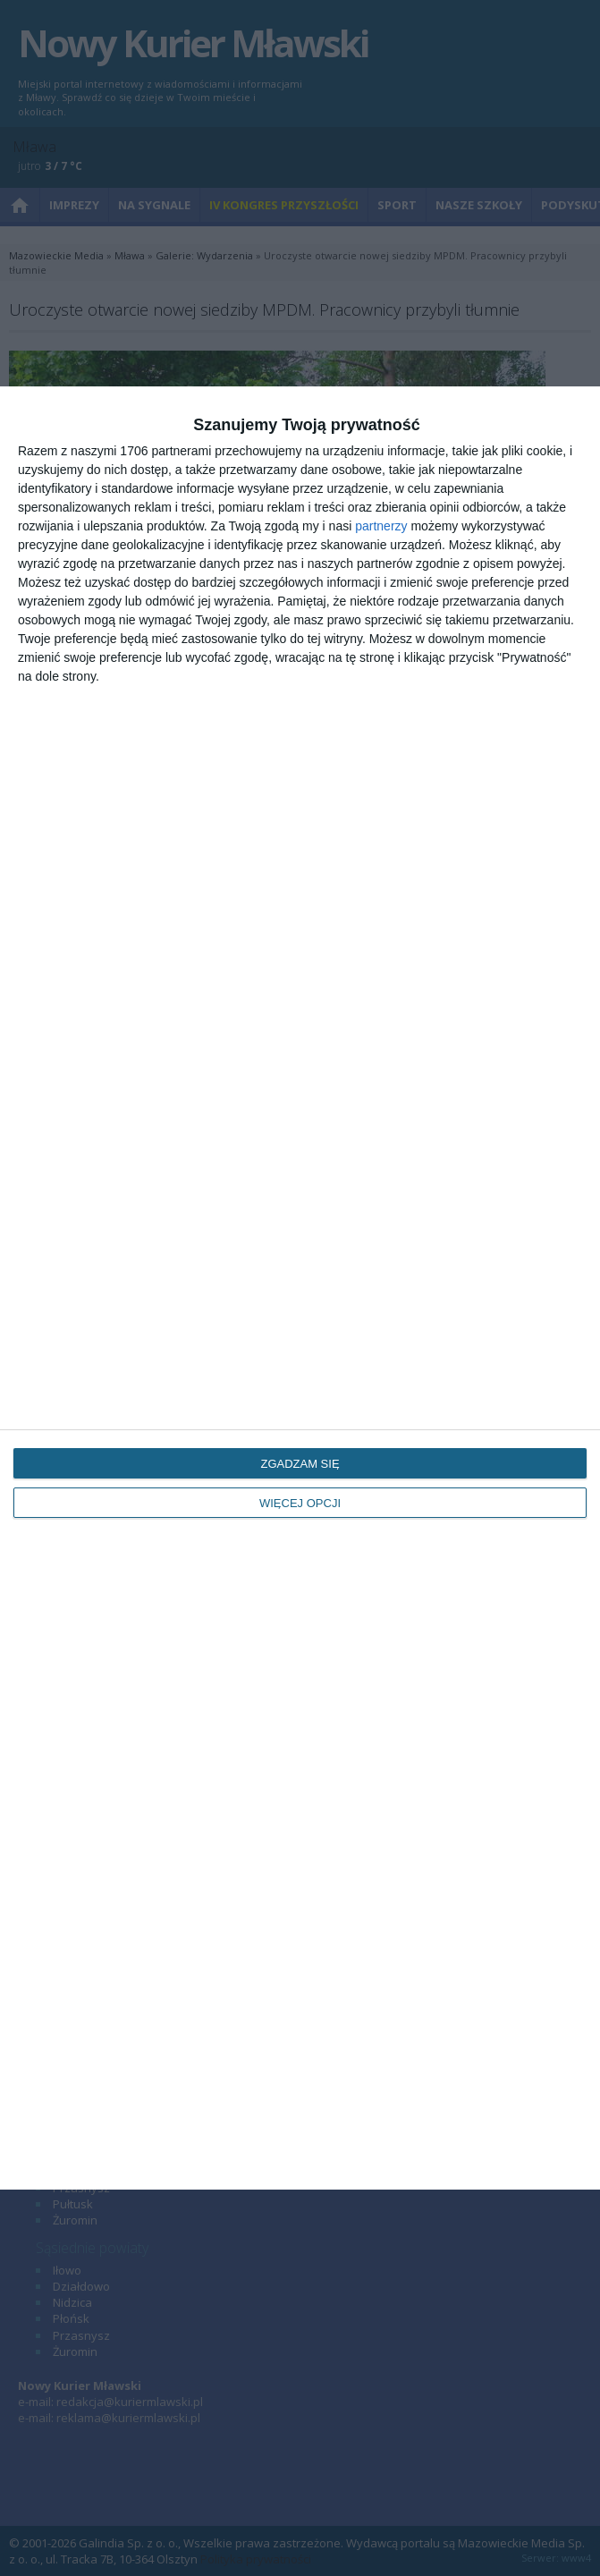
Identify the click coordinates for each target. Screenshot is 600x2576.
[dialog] (300, 1288)
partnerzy (381, 526)
